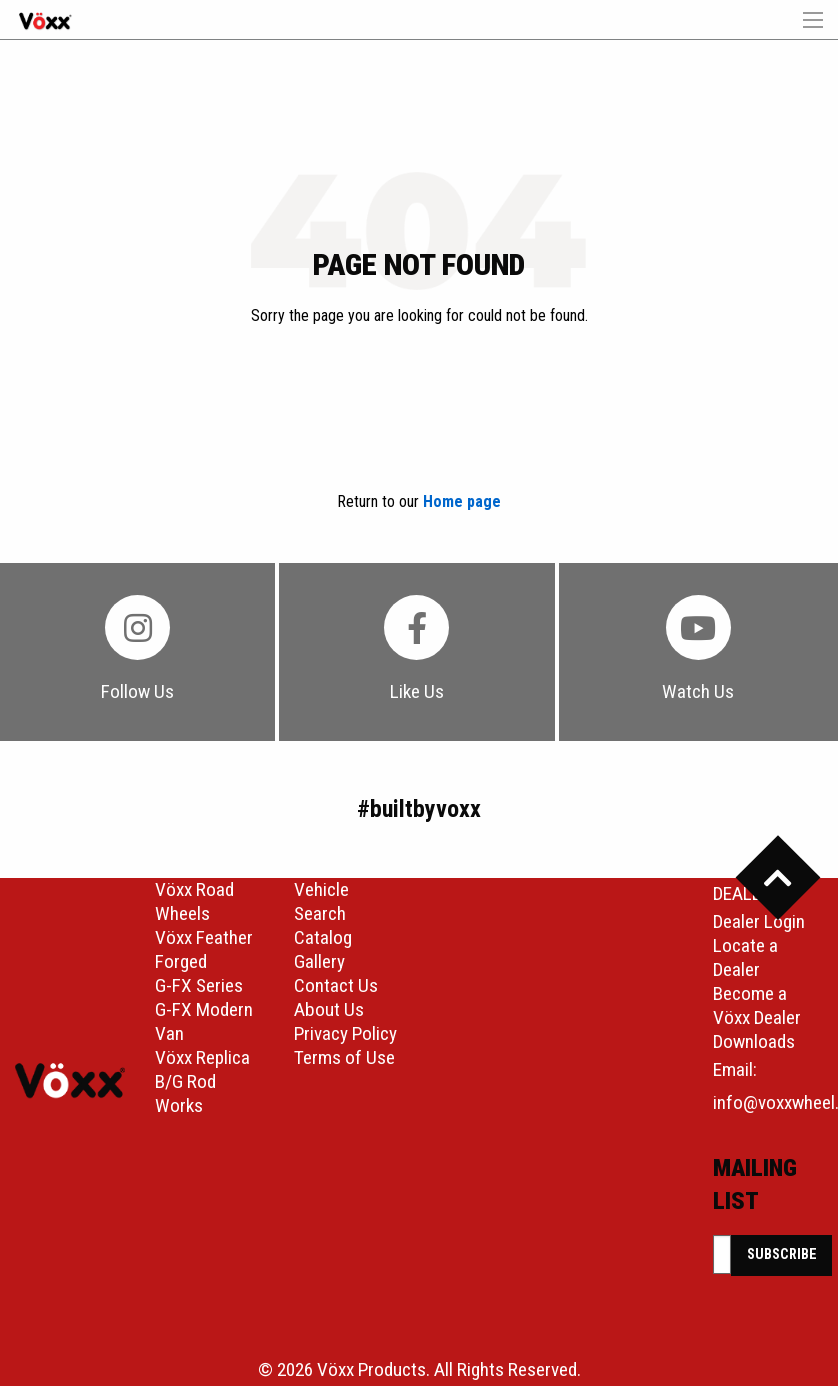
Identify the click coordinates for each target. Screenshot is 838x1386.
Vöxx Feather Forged (204, 949)
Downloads (754, 1041)
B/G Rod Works (185, 1093)
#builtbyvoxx (419, 809)
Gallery (319, 961)
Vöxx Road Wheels (194, 901)
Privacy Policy (345, 1033)
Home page (462, 501)
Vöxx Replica (202, 1057)
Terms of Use (344, 1057)
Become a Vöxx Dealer (757, 1005)
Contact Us (336, 985)
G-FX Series (199, 985)
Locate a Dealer (745, 957)
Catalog (323, 937)
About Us (329, 1009)
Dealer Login (759, 921)
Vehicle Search (321, 901)
